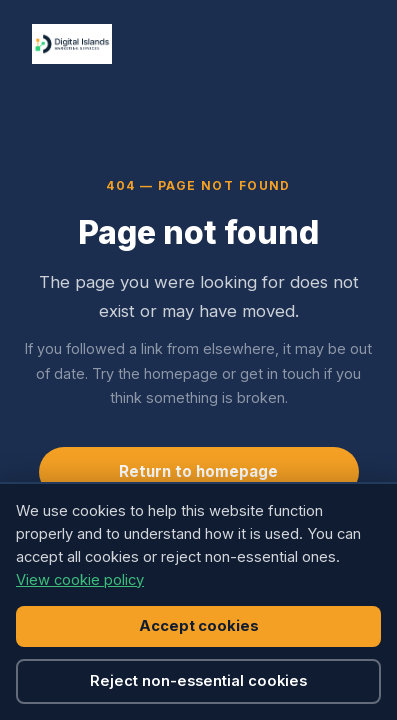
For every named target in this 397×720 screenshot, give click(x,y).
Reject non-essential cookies (198, 681)
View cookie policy (80, 580)
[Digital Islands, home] (72, 44)
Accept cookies (199, 626)
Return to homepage (198, 471)
